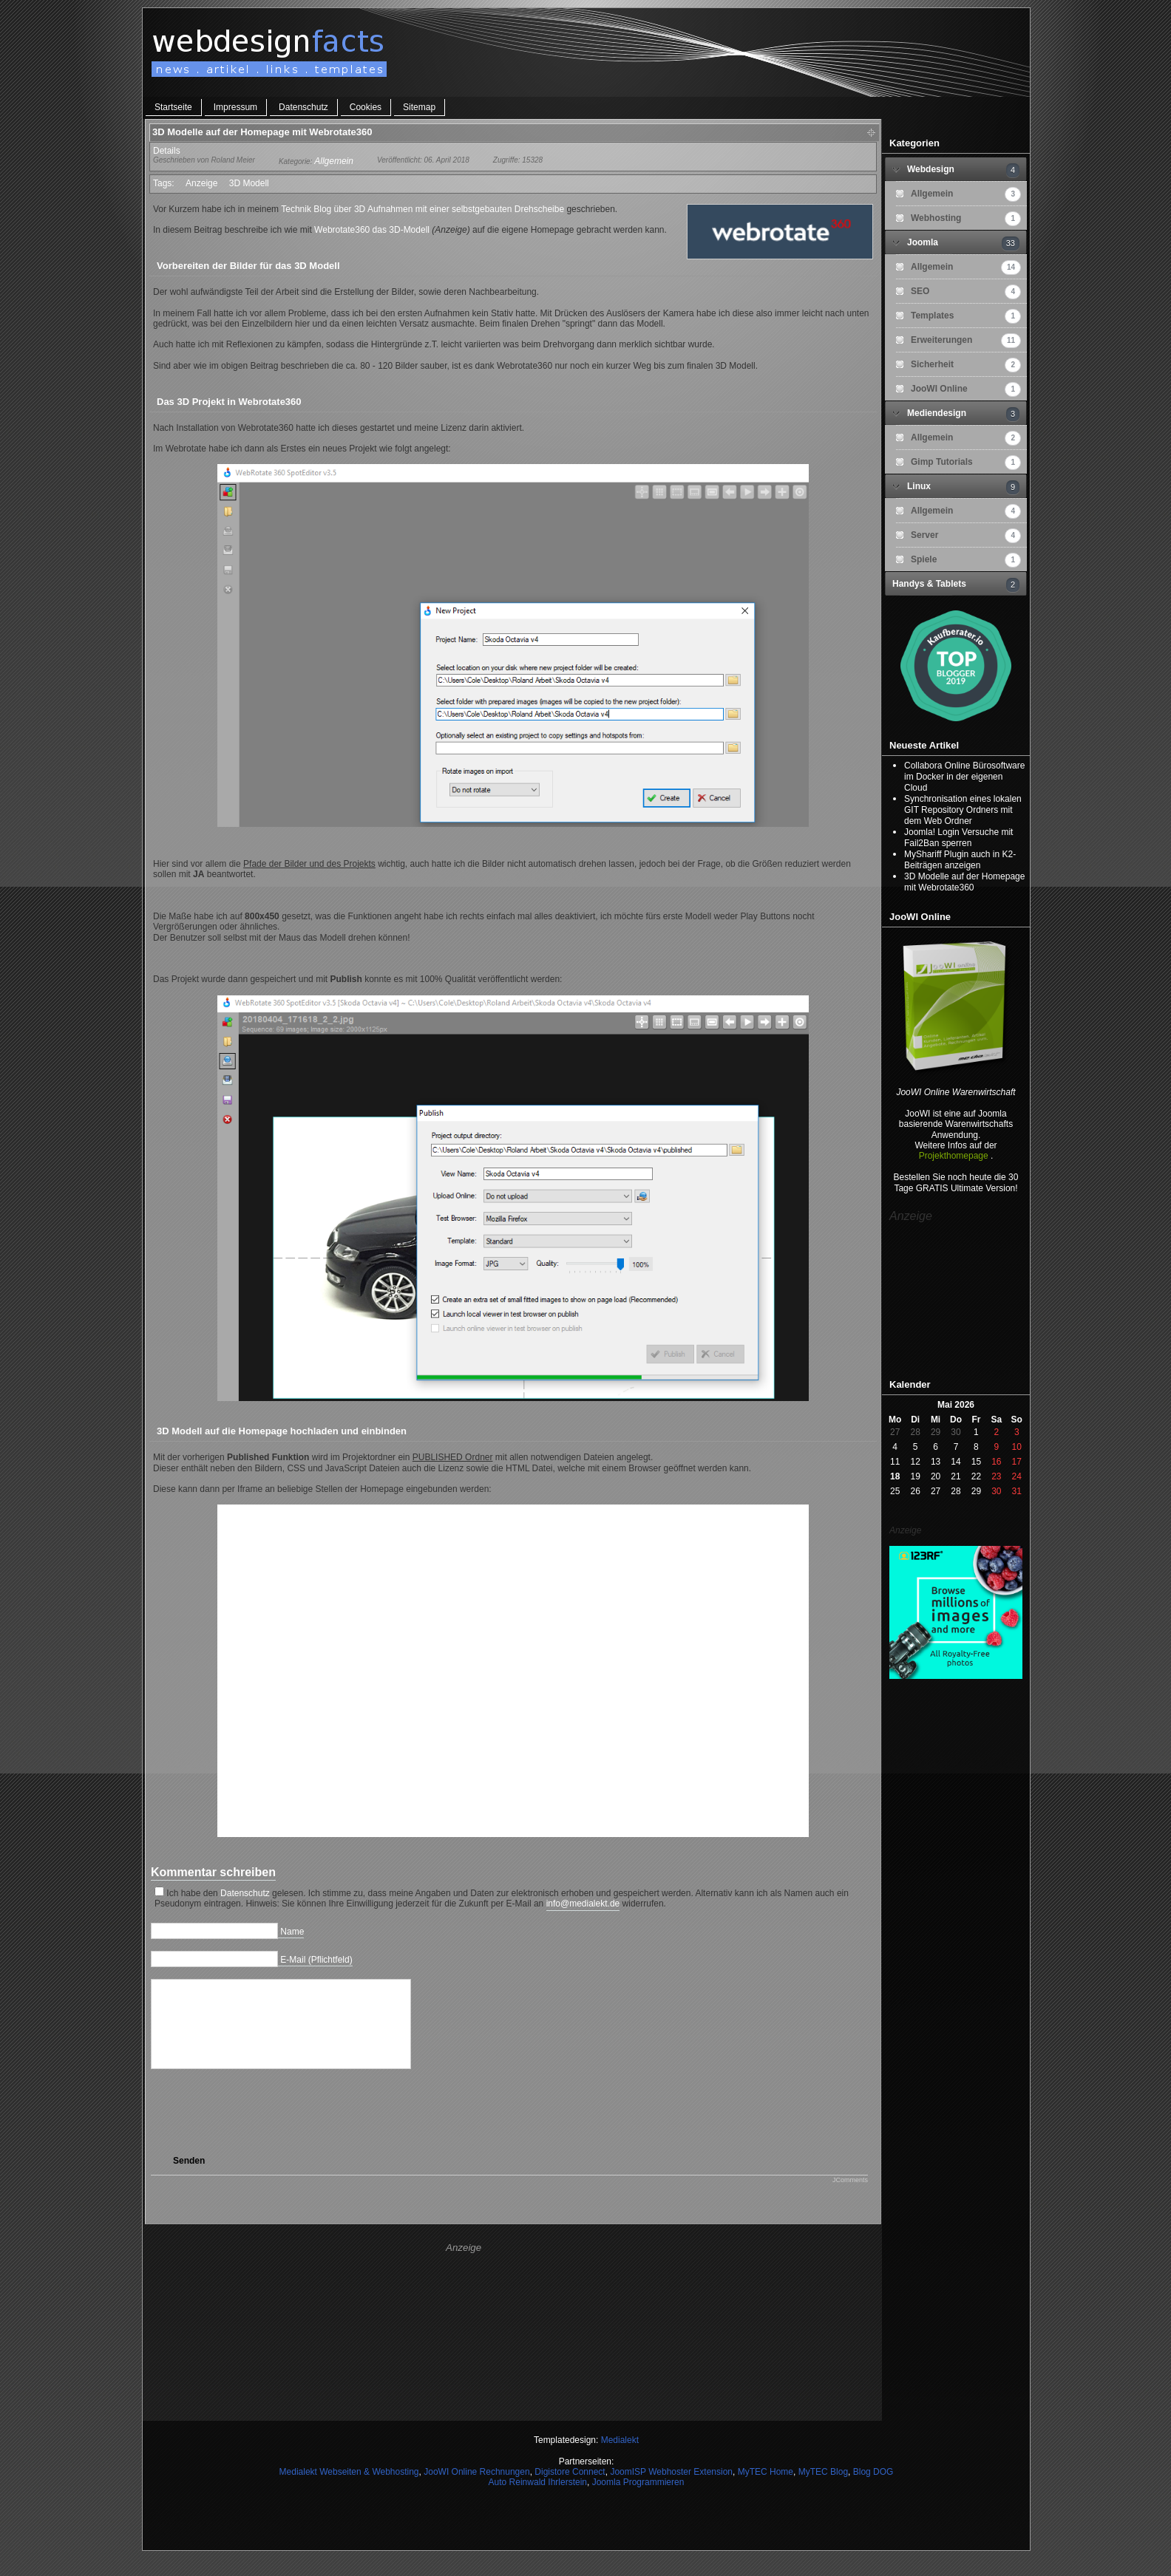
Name (292, 1931)
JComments (850, 2197)
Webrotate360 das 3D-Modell (372, 230)
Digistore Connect (569, 2489)
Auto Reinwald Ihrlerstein (538, 2500)
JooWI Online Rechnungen (476, 2489)
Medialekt (620, 2458)
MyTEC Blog (823, 2489)
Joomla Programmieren (638, 2500)
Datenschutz (303, 107)
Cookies (365, 107)
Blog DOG (873, 2489)
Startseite (173, 107)
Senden (189, 2178)
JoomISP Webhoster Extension (671, 2489)
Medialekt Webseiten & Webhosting (349, 2489)
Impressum (235, 107)
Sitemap (419, 107)
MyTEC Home (765, 2489)
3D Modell (249, 183)
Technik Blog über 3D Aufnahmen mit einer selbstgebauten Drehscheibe (422, 209)
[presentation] (281, 2130)
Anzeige (201, 183)
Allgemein (333, 161)
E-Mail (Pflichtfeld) (316, 1960)
